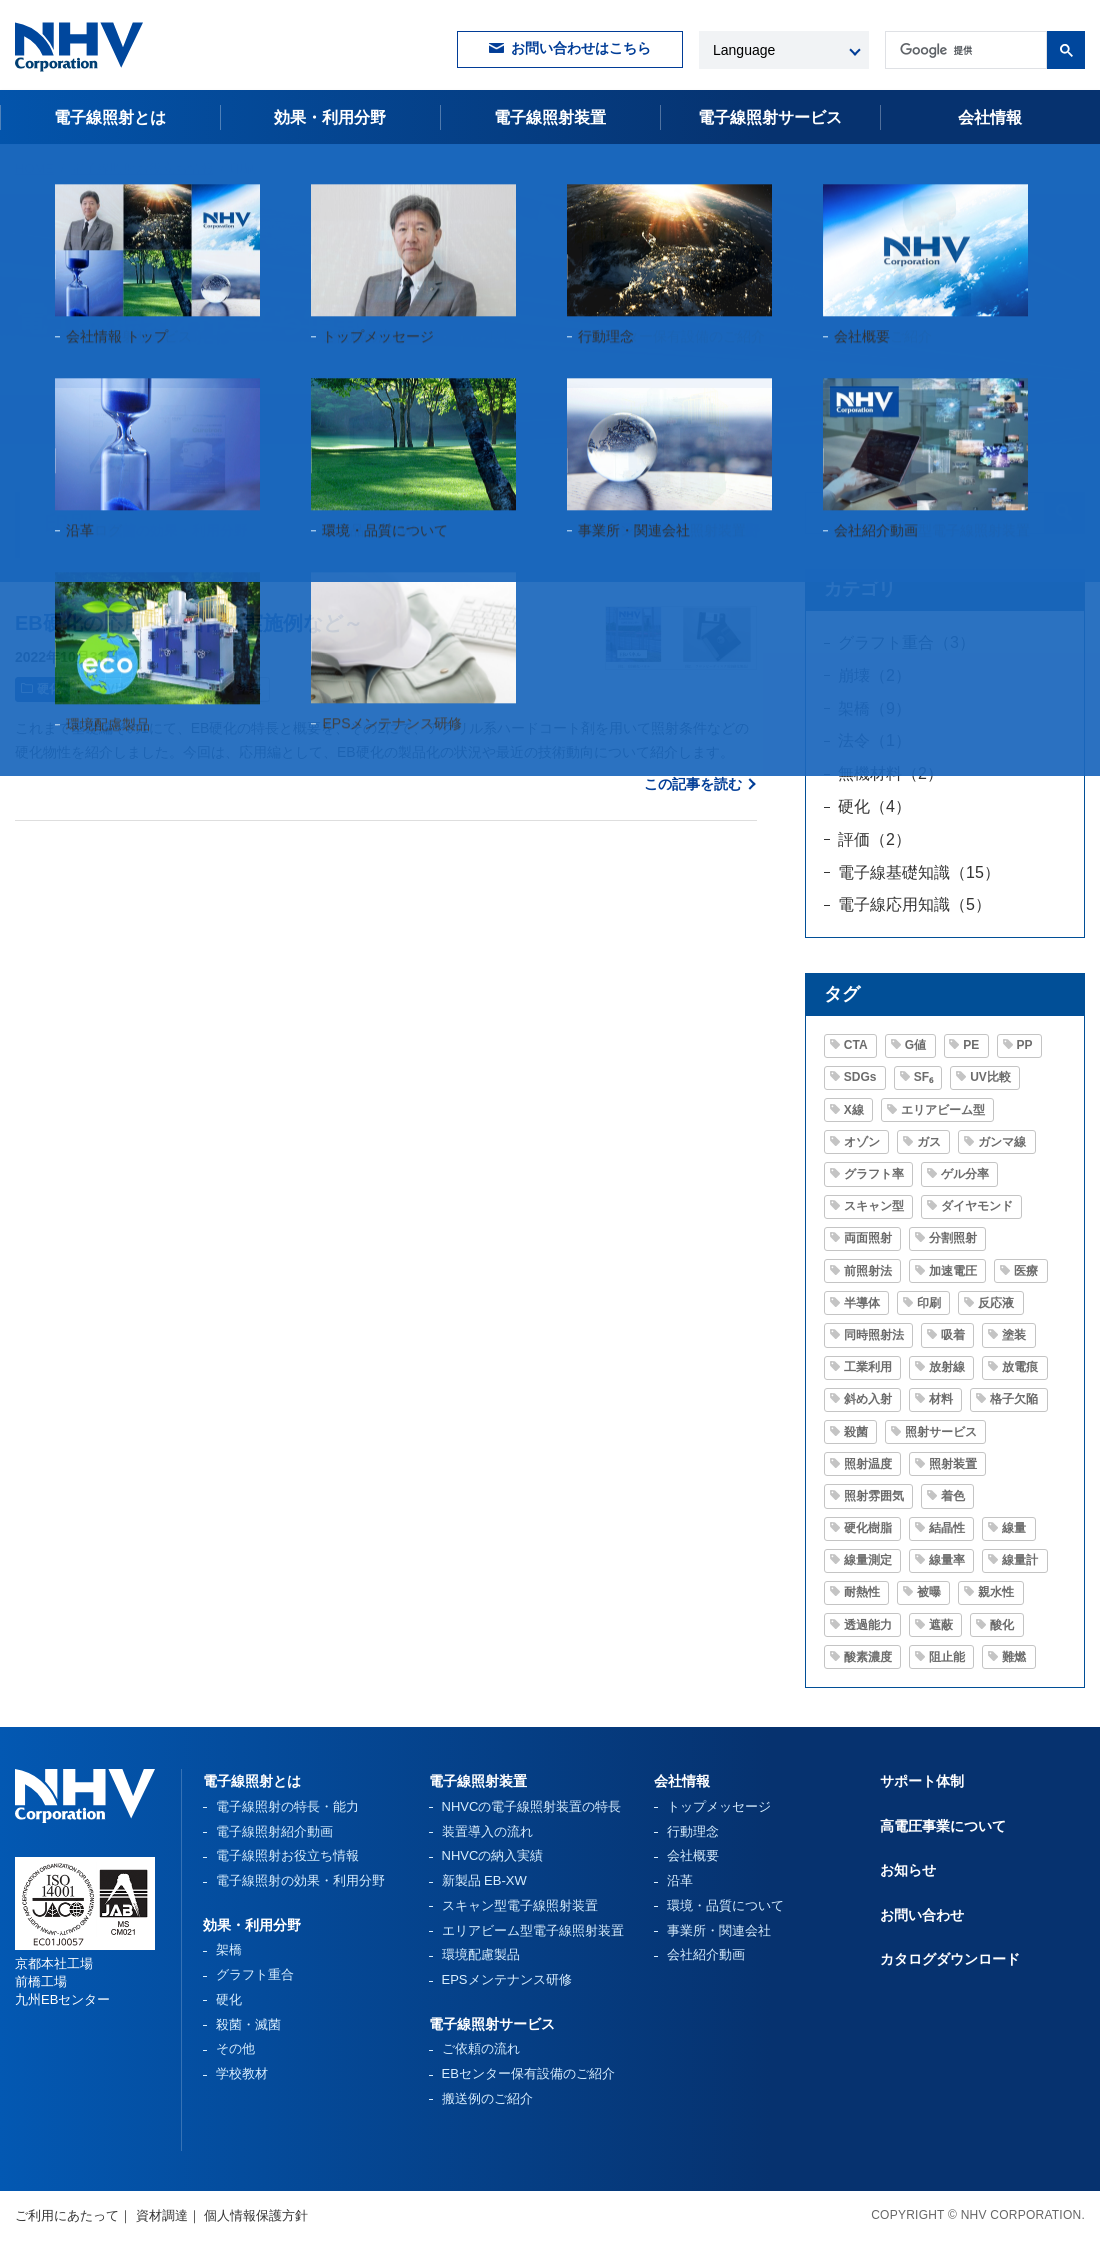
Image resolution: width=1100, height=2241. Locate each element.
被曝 (929, 1592)
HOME (34, 168)
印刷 (188, 689)
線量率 (947, 1560)
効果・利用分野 (330, 117)
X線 (854, 1110)
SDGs (860, 1077)
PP (1025, 1045)
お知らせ (908, 1870)
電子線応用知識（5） (914, 904)
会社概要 (693, 1855)
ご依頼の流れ (481, 2048)
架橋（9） (874, 708)
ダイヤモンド (977, 1206)
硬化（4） (874, 806)
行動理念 (693, 1831)
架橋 (229, 1949)
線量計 (1020, 1560)
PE (971, 1045)
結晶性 (947, 1528)
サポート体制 (922, 1781)
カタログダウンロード (950, 1959)
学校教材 (242, 2073)
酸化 (1002, 1625)
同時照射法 (874, 1335)
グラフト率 (874, 1174)
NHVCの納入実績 (493, 1855)
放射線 (947, 1367)
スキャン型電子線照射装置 (520, 1905)
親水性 (996, 1592)
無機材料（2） (890, 773)
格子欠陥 (1014, 1399)
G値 (915, 1045)
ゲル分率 (965, 1174)
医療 (1026, 1271)
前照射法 (868, 1271)
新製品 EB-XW (484, 1880)
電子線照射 (770, 117)
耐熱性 (862, 1592)
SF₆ (923, 1077)
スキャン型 (874, 1206)
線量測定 (868, 1560)
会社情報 (990, 117)
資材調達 (162, 2215)
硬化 (49, 689)
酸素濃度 (868, 1657)
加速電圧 (953, 1271)
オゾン (862, 1142)
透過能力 (868, 1625)
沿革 (680, 1880)
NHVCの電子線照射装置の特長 (532, 1806)
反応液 (996, 1303)
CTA (856, 1045)
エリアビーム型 (943, 1110)
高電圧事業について (943, 1826)
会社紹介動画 (706, 1954)
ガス (929, 1142)
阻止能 (947, 1657)
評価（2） (874, 839)
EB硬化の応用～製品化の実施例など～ (189, 623)
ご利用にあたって (67, 2215)
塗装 (249, 689)
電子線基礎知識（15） (919, 872)
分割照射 (953, 1238)
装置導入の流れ (487, 1831)
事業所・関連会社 (719, 1930)
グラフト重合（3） (906, 642)
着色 (953, 1496)
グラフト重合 (255, 1974)
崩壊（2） (874, 675)
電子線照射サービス (492, 2024)
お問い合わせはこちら (581, 48)
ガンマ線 (1002, 1142)
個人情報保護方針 (256, 2215)
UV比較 (118, 689)
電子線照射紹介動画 (274, 1831)
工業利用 (868, 1367)
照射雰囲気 (874, 1496)
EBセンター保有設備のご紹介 (528, 2073)
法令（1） (874, 740)
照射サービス (941, 1432)
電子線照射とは (110, 117)
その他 (235, 2048)
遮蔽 (941, 1625)
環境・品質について (725, 1905)
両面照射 (868, 1238)
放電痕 (1020, 1367)
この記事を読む (693, 784)
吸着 (953, 1335)
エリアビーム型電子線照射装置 (533, 1930)
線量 (1014, 1528)
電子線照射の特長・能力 (287, 1806)
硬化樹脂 (868, 1528)
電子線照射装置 (550, 117)
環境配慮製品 (481, 1954)
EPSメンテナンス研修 (507, 1979)
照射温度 (868, 1464)
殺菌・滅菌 (248, 2024)
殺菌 (856, 1432)
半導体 (862, 1303)
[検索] (964, 50)
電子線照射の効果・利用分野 (300, 1880)
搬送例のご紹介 (487, 2098)
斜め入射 (868, 1399)
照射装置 (953, 1464)
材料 (941, 1399)
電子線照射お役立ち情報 (142, 168)
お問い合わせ (922, 1915)
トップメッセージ (719, 1806)
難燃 (1014, 1657)
